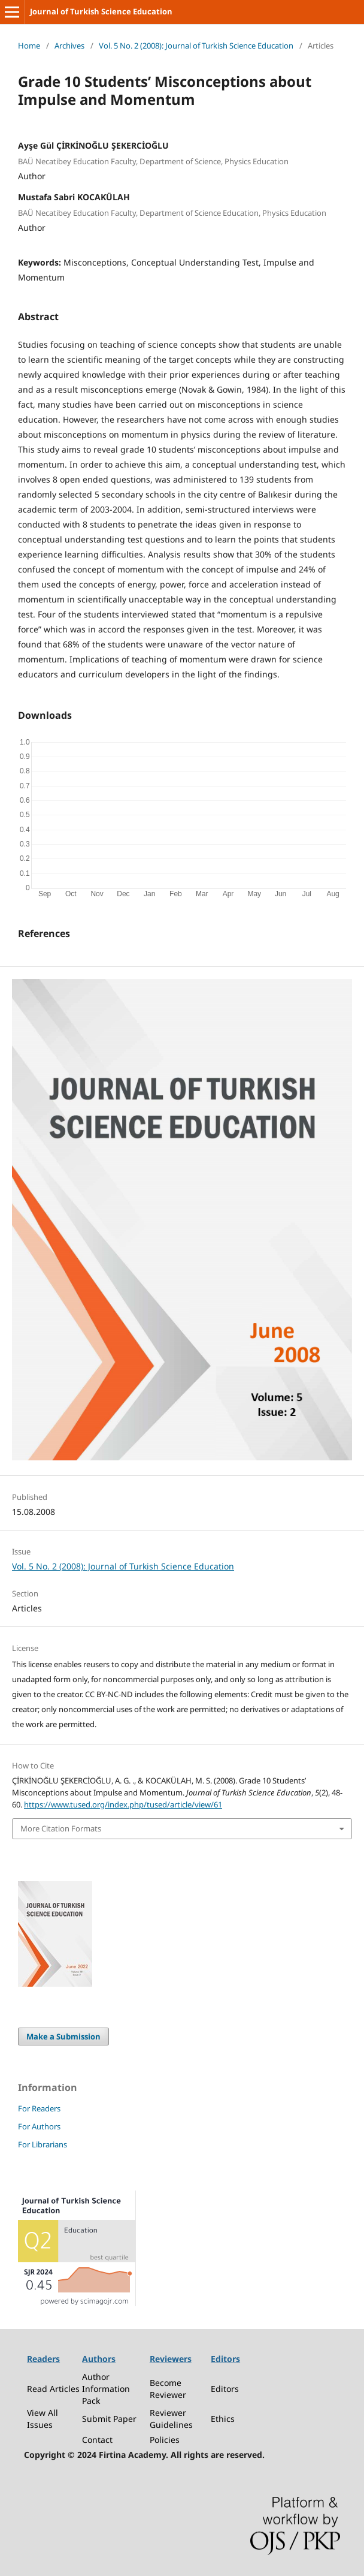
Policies (165, 2439)
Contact (97, 2439)
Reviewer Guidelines (171, 2418)
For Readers (39, 2108)
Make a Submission (63, 2036)
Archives (69, 45)
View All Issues (42, 2418)
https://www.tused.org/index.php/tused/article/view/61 (123, 1804)
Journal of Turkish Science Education (101, 11)
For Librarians (42, 2144)
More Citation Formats (60, 1828)
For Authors (39, 2126)
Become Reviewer (168, 2388)
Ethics (223, 2418)
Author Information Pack (106, 2388)
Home (29, 45)
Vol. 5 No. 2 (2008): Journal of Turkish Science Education (196, 45)
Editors (225, 2388)
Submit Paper (109, 2418)
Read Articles (53, 2388)
